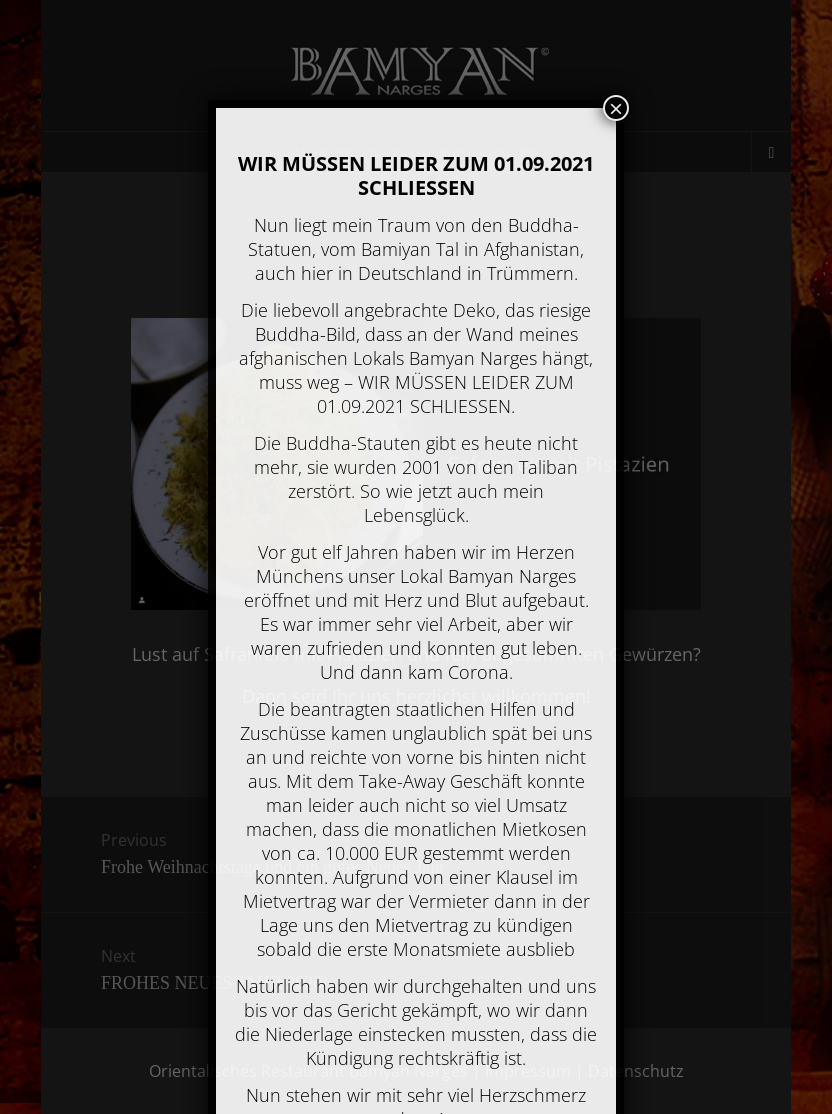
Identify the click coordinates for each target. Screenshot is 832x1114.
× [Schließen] (616, 108)
